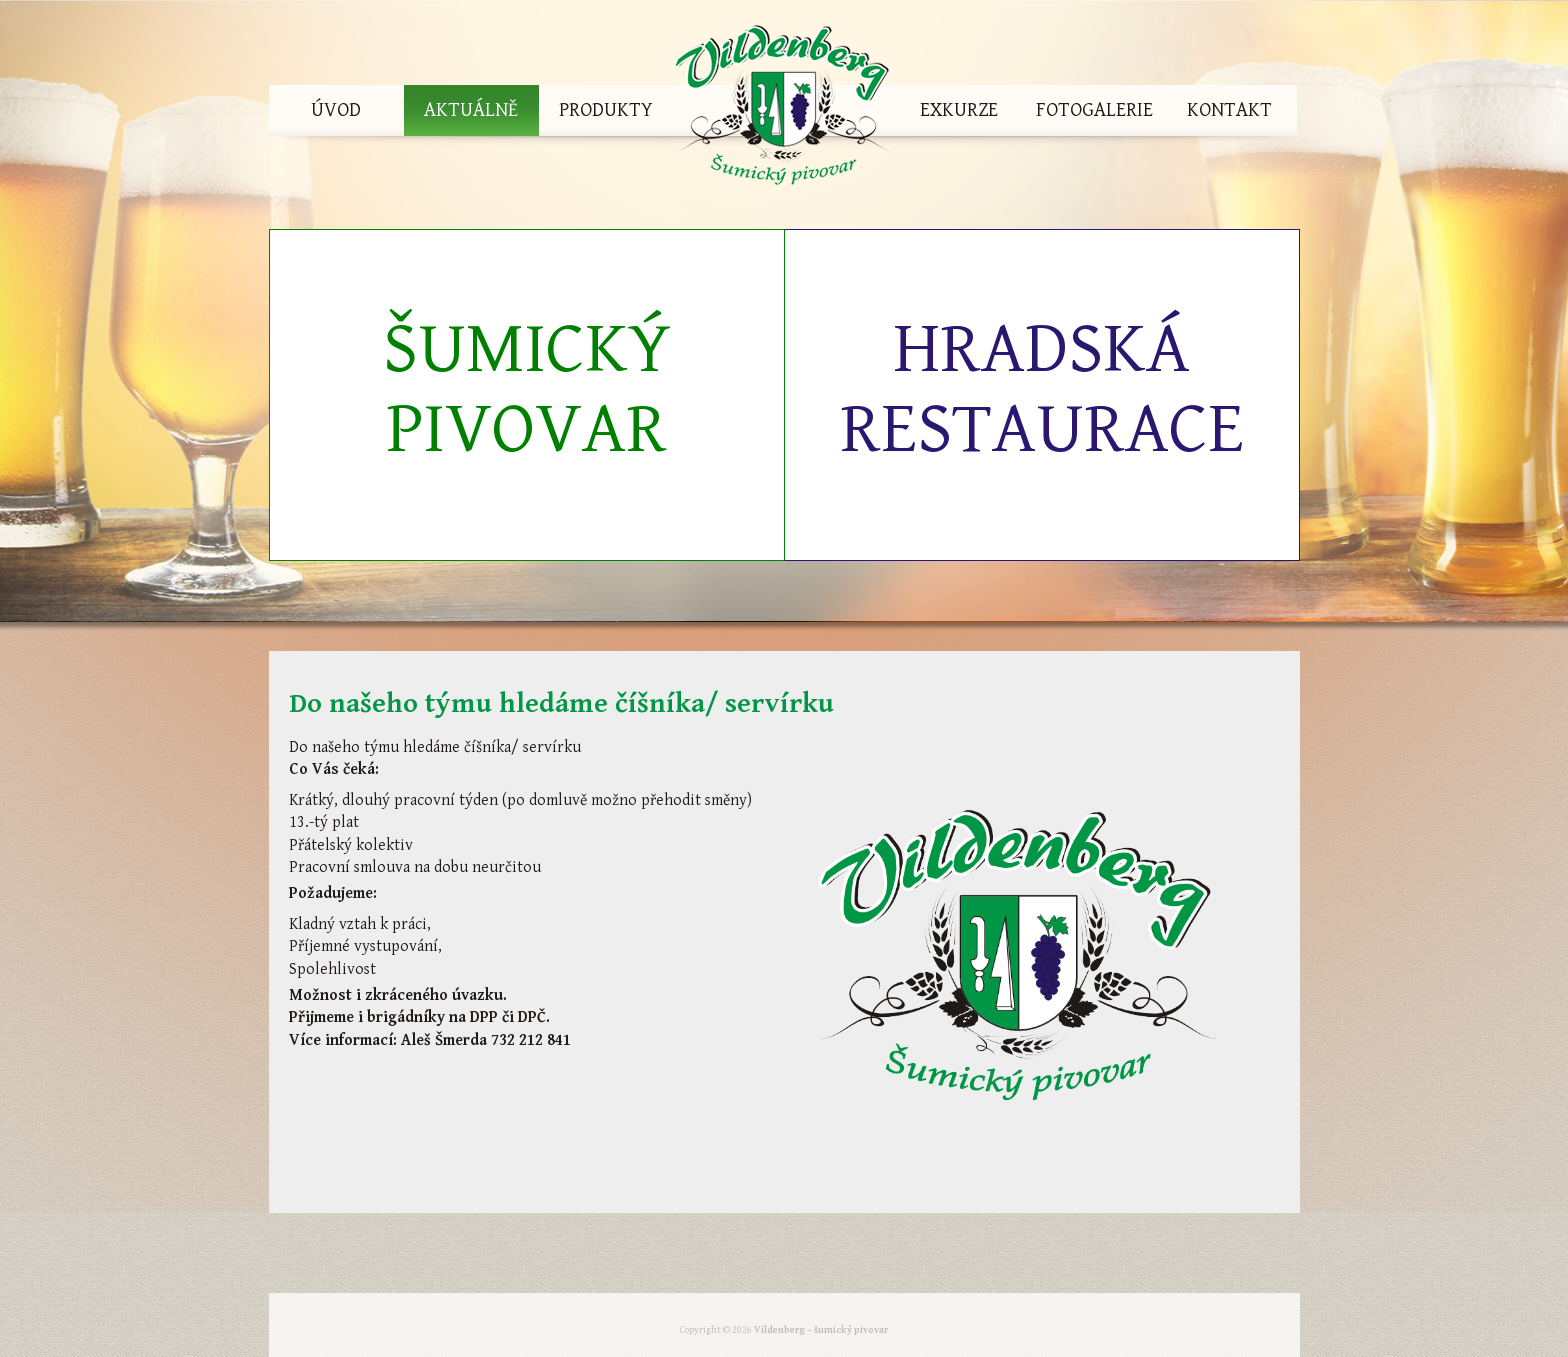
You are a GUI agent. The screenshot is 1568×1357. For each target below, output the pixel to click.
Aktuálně (471, 110)
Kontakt (1229, 110)
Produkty (606, 110)
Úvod (336, 110)
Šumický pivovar (527, 389)
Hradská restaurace (1042, 389)
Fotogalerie (1094, 110)
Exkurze (959, 110)
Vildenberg (783, 110)
